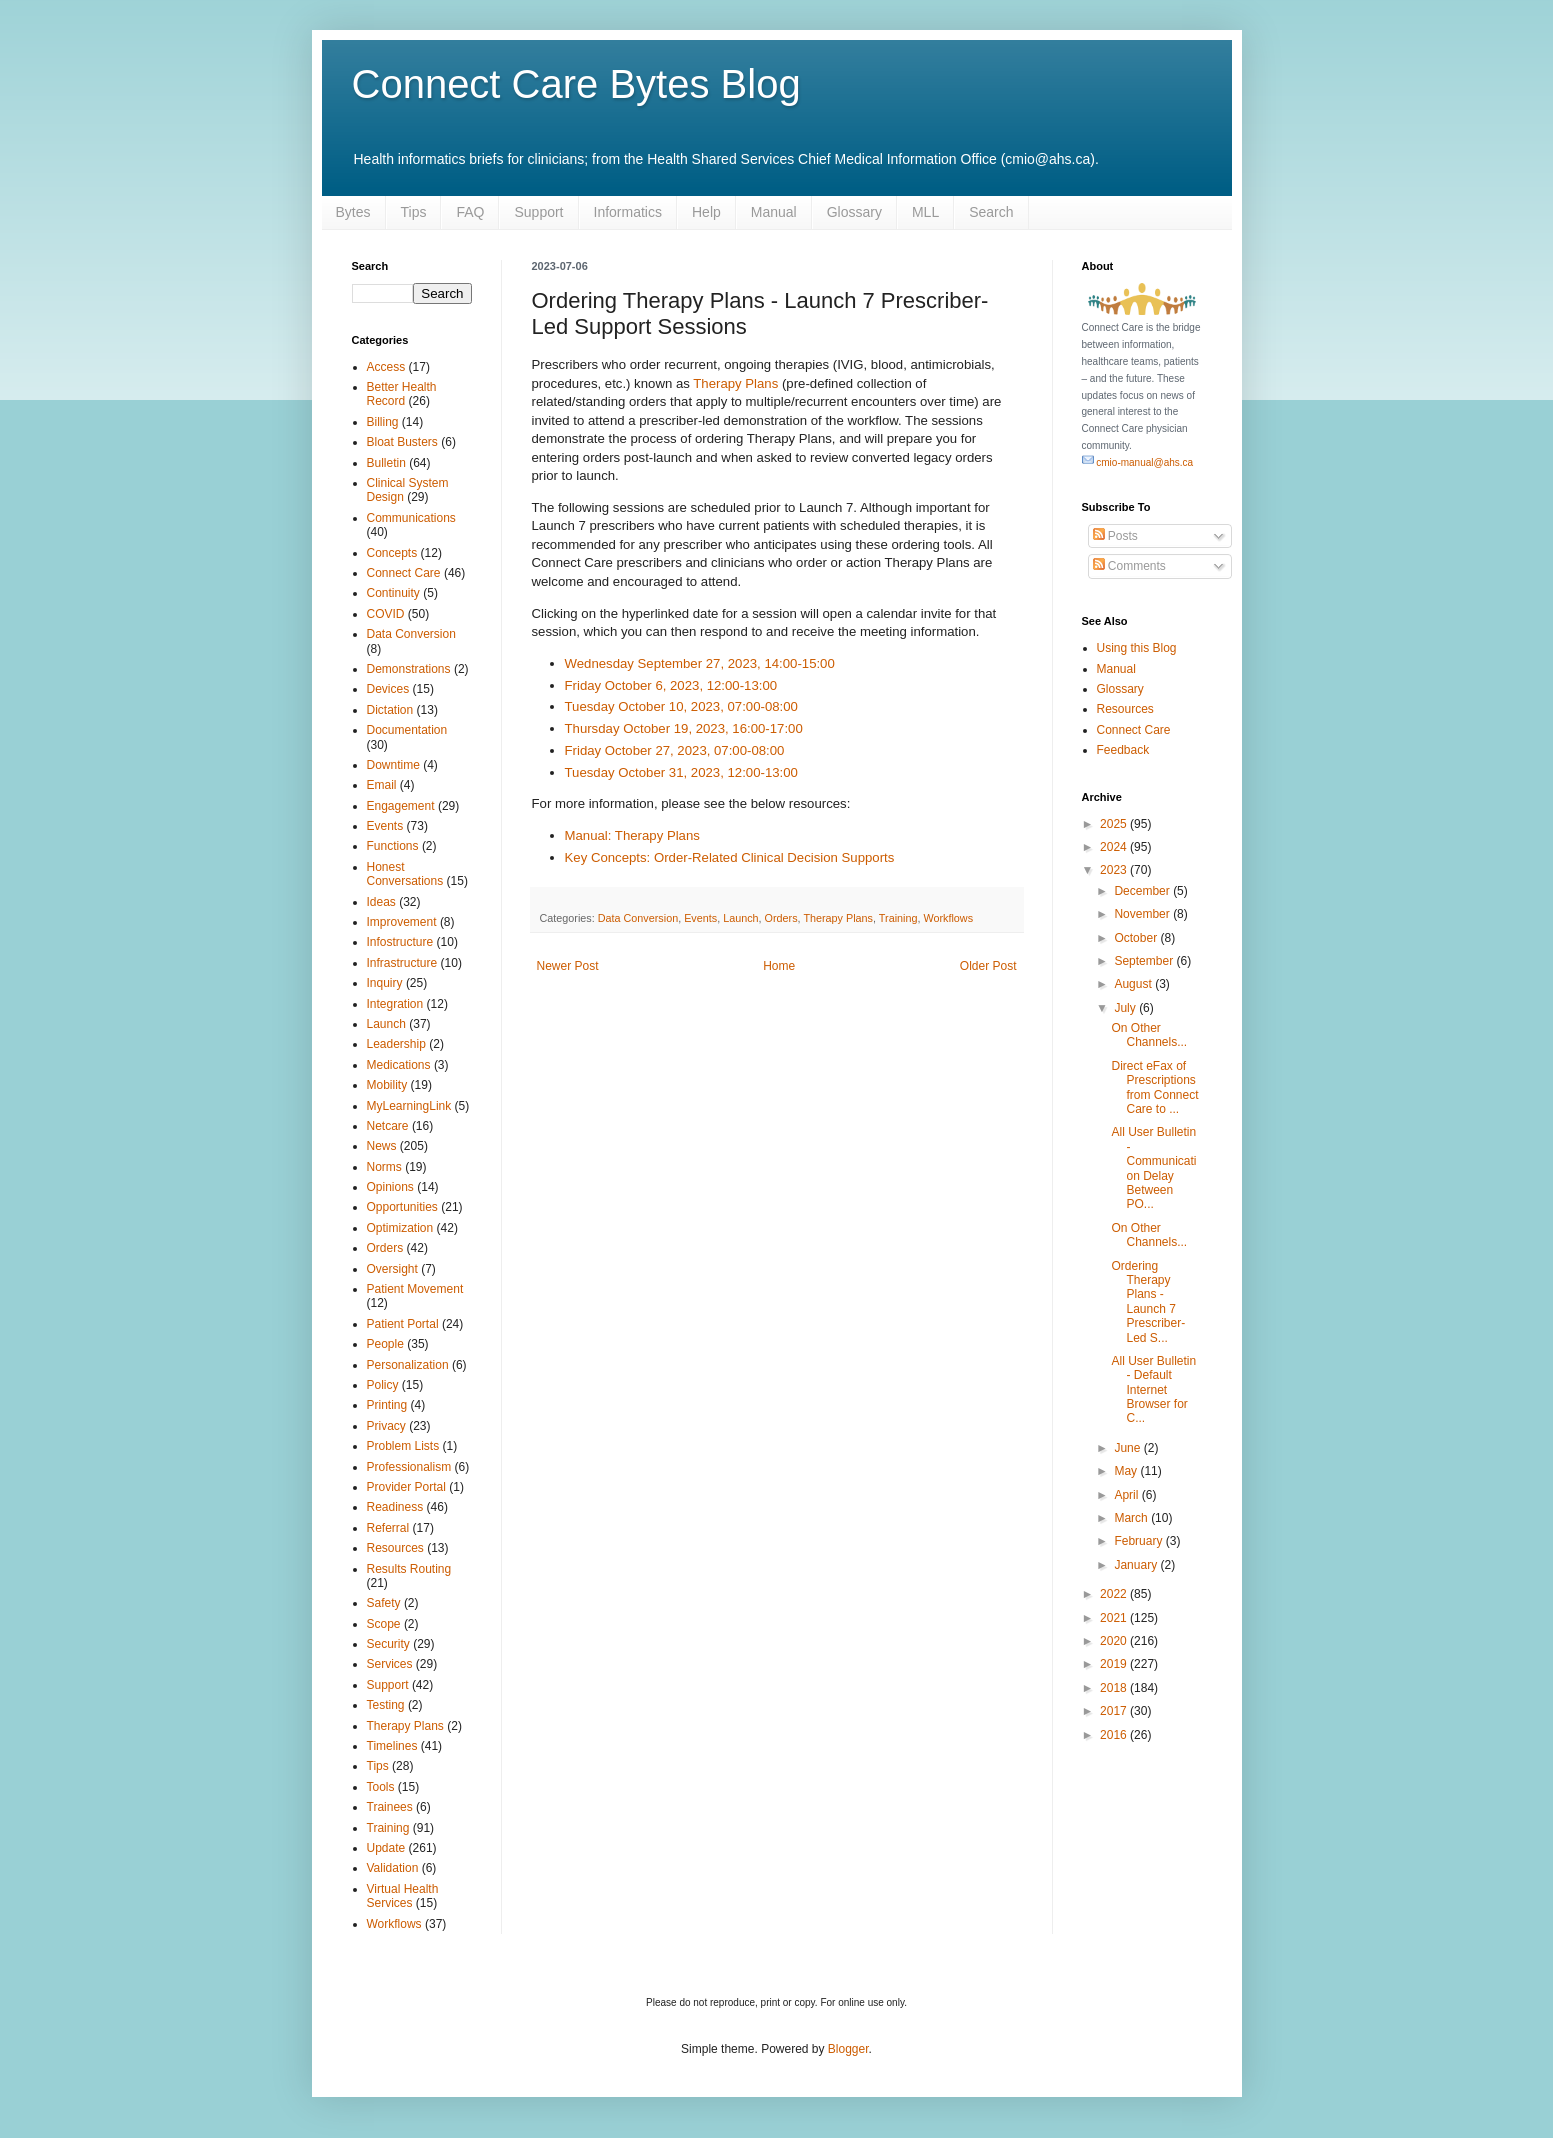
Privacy (386, 1426)
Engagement (401, 806)
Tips (414, 212)
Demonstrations (409, 669)
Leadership (396, 1044)
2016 (1115, 1735)
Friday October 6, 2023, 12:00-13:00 (671, 685)
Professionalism (409, 1467)
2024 (1115, 847)
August (1134, 984)
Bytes (353, 212)
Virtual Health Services (403, 1896)
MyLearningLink (409, 1106)
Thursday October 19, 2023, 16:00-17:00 (684, 728)
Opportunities (402, 1207)
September (1145, 961)
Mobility (387, 1085)
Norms (384, 1167)
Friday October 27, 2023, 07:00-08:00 (675, 750)
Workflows (948, 918)
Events (700, 918)
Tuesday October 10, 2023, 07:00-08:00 (681, 706)
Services (390, 1664)
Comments (1129, 566)
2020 (1115, 1641)
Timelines (392, 1746)
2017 (1115, 1711)
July (1126, 1008)
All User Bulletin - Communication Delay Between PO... (1153, 1168)
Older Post (988, 966)
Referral (388, 1528)
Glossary (854, 212)
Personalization (408, 1365)
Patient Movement (415, 1289)
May (1127, 1471)
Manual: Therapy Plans (632, 835)
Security (388, 1644)
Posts (1115, 536)
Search (991, 212)
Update (386, 1848)
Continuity (393, 593)
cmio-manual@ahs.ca (1138, 462)
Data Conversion (638, 918)
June (1128, 1448)
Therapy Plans (735, 383)
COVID (386, 614)
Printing (387, 1405)
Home (779, 966)
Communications (411, 518)
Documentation (407, 730)
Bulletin (386, 463)
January (1137, 1565)
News (382, 1146)
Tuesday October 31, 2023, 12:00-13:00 (681, 772)
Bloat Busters (402, 442)
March (1132, 1518)
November (1143, 914)
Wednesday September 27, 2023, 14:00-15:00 (700, 663)
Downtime (393, 765)
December (1143, 891)
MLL (925, 212)
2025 (1115, 824)
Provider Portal (406, 1487)
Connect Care (404, 573)
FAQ (470, 212)
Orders (781, 918)
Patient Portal (403, 1324)
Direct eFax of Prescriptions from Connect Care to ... (1154, 1087)
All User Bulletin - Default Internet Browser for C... (1153, 1390)
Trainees (390, 1807)
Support (538, 212)
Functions (393, 846)
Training (898, 918)
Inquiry (385, 983)
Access (386, 367)
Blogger (848, 2049)
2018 (1115, 1688)
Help (706, 212)
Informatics (628, 212)
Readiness (395, 1507)
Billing (383, 422)
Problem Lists (403, 1446)
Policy (383, 1385)
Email (382, 785)
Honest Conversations (405, 874)
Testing (386, 1705)
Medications (399, 1065)
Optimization (400, 1228)
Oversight (392, 1269)
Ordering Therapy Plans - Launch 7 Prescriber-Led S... (1148, 1302)
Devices (388, 689)
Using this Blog (1137, 648)
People (385, 1344)
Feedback (1123, 750)
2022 (1115, 1594)
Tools (381, 1787)
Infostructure (400, 942)
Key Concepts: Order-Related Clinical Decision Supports (730, 857)
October (1137, 938)
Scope (384, 1624)
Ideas (381, 902)
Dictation (390, 710)
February (1139, 1541)
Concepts (392, 553)
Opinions (390, 1187)
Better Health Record (402, 394)
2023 (1115, 870)
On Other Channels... (1149, 1035)
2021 (1115, 1618)
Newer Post (568, 966)
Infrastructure (402, 963)
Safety (384, 1603)
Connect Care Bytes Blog (576, 84)
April (1127, 1495)
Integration (395, 1004)
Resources (395, 1548)
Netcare (388, 1126)
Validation (393, 1868)
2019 (1115, 1664)
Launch (740, 918)
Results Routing (409, 1569)
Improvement (402, 922)
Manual (774, 212)
